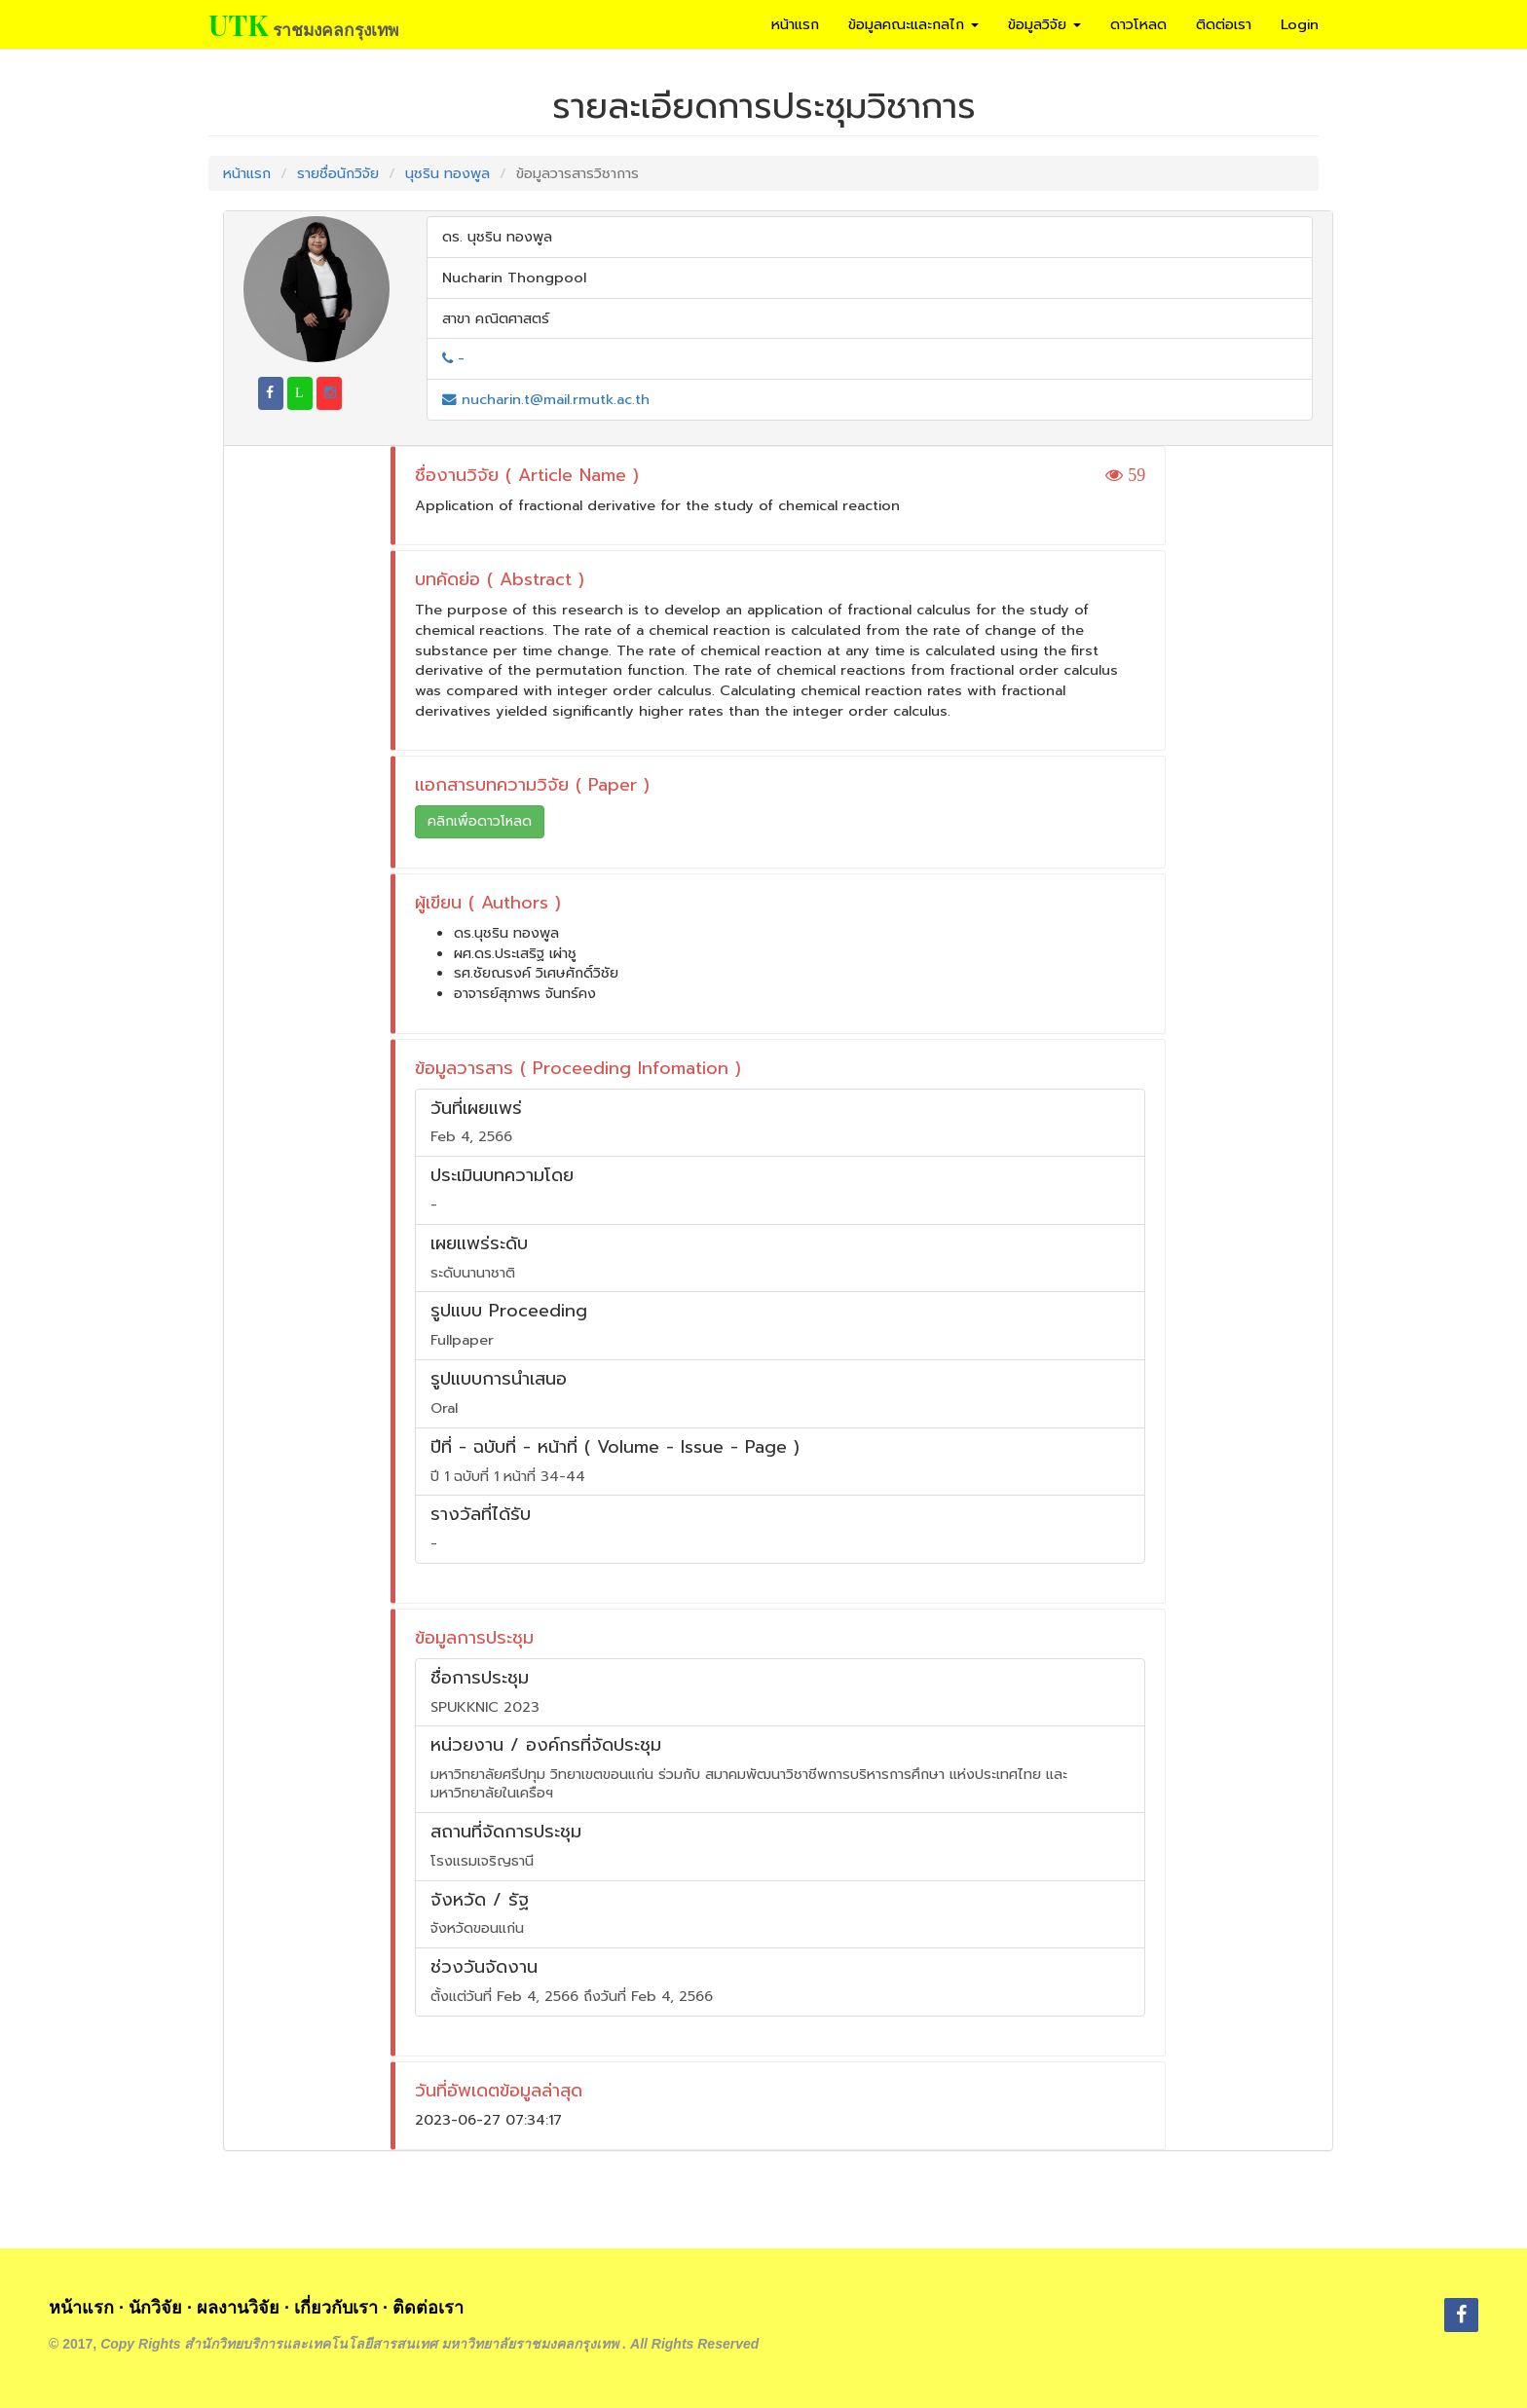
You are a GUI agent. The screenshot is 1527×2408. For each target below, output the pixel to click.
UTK (238, 24)
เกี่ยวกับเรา (336, 2307)
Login (1300, 24)
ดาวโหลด (1138, 24)
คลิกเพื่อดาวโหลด (480, 821)
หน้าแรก (795, 24)
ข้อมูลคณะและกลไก (913, 24)
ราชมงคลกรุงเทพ (335, 29)
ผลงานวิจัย (238, 2307)
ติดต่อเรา (1223, 24)
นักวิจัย (155, 2307)
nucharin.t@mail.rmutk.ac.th (546, 399)
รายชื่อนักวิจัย (338, 173)
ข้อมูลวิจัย (1044, 24)
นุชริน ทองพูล (447, 173)
